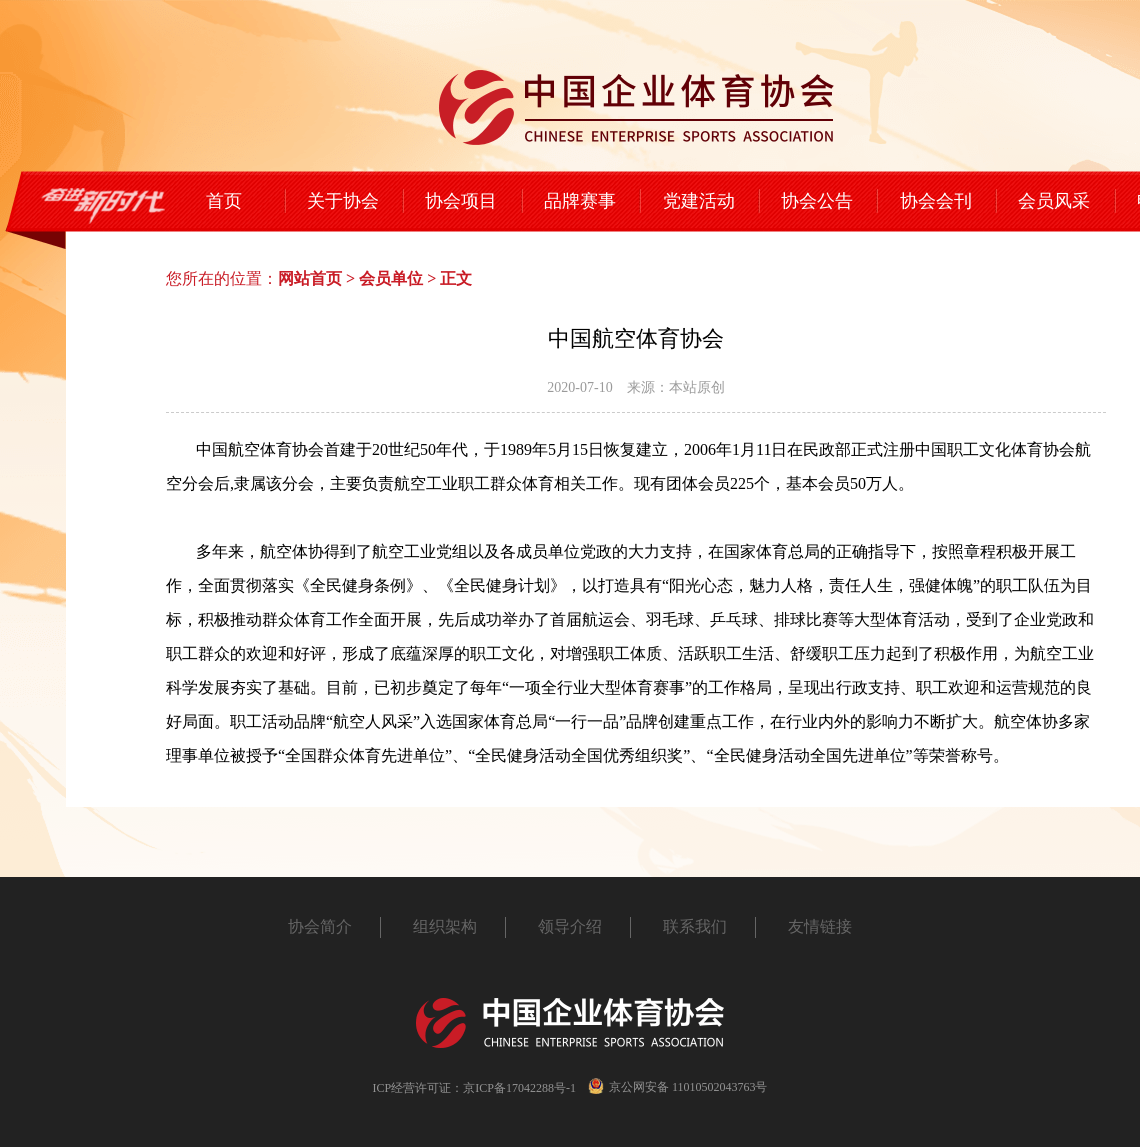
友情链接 (820, 926)
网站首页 (310, 278)
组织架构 (445, 926)
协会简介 (320, 926)
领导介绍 (570, 926)
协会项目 (461, 201)
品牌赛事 (580, 201)
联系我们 (695, 926)
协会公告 (817, 201)
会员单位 (391, 278)
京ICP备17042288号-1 (519, 1088)
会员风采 (1054, 201)
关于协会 (343, 201)
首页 (224, 201)
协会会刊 (936, 201)
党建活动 (699, 201)
